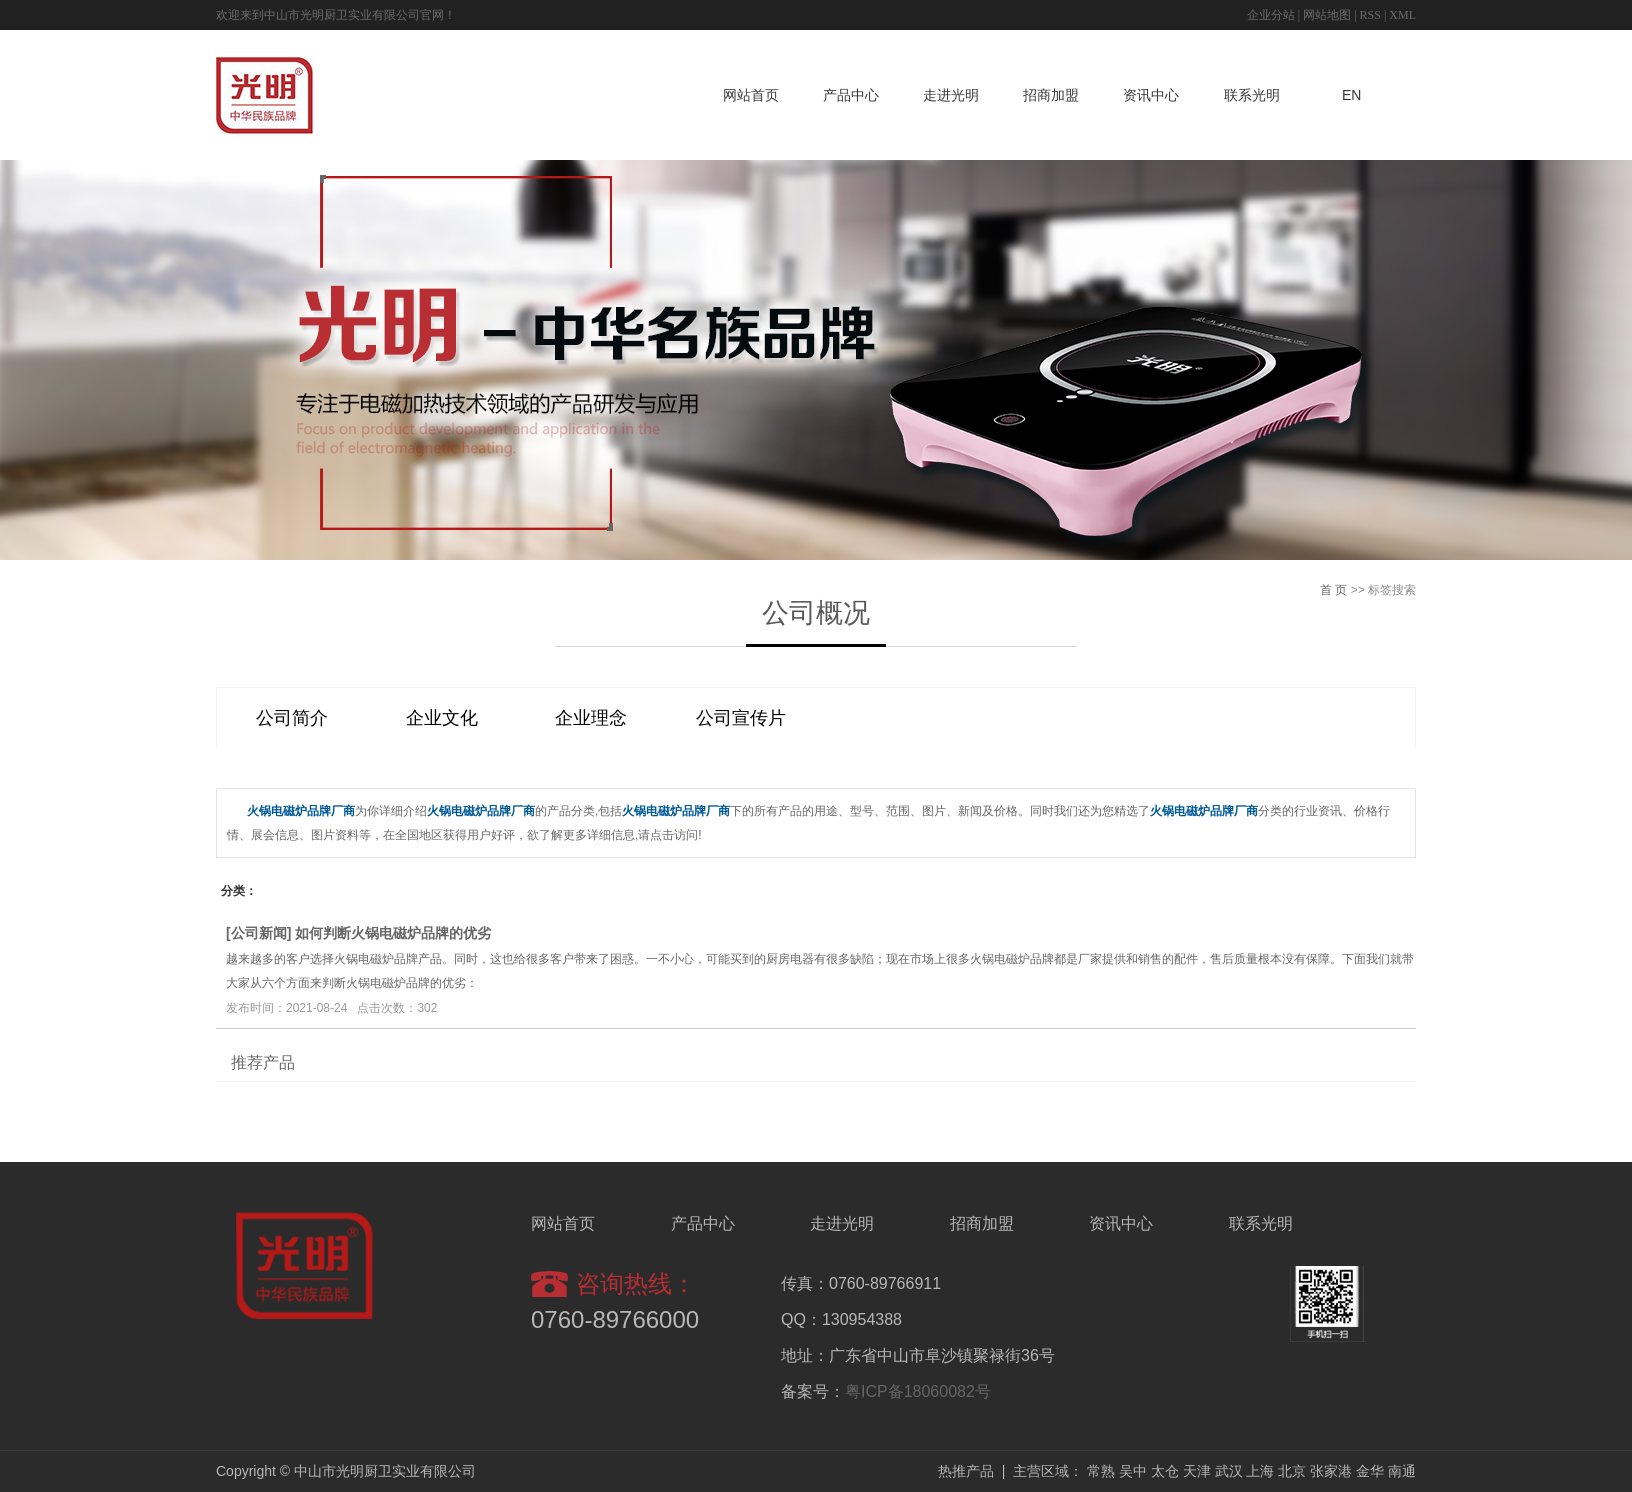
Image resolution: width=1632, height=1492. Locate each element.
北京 (1292, 1471)
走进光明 (951, 95)
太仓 (1165, 1471)
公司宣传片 (741, 718)
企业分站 (1271, 15)
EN (1351, 95)
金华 (1370, 1471)
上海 (1260, 1471)
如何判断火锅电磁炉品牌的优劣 (393, 933)
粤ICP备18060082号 (918, 1391)
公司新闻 (259, 933)
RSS (1370, 15)
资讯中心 (1151, 95)
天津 (1197, 1471)
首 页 (1333, 590)
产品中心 (851, 95)
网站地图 (1327, 15)
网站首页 (751, 95)
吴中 (1133, 1471)
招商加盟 (1051, 95)
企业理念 (591, 718)
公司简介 (292, 718)
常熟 (1101, 1471)
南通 (1402, 1471)
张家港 (1331, 1471)
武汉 (1229, 1471)
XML (1402, 15)
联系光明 (1252, 95)
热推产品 (966, 1471)
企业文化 (442, 718)
